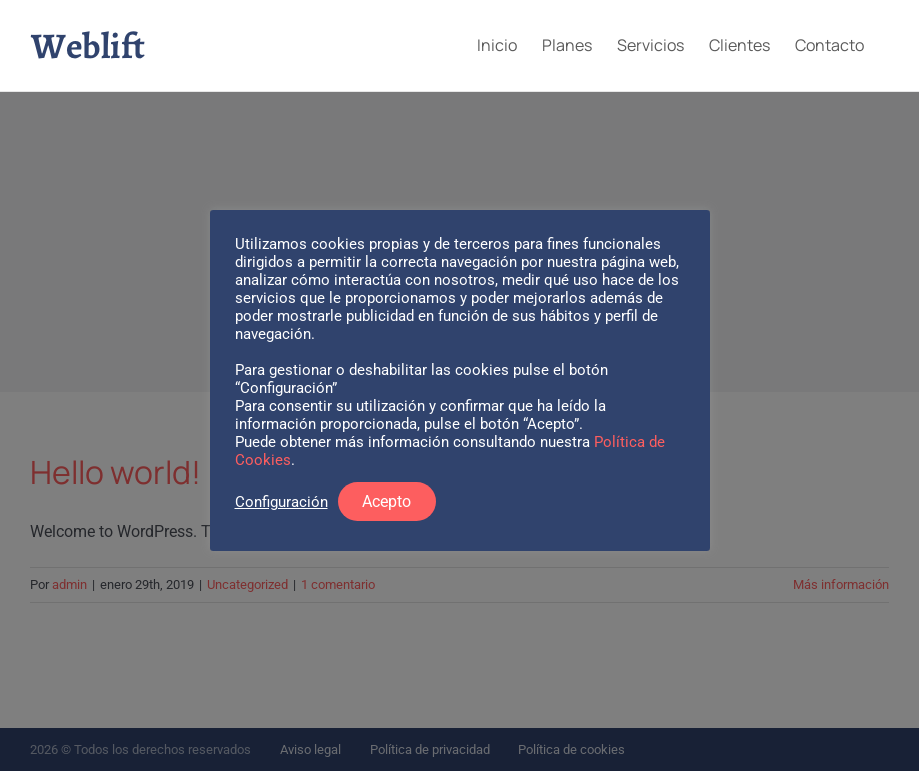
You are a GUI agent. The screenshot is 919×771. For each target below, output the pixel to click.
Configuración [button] (281, 502)
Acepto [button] (386, 501)
